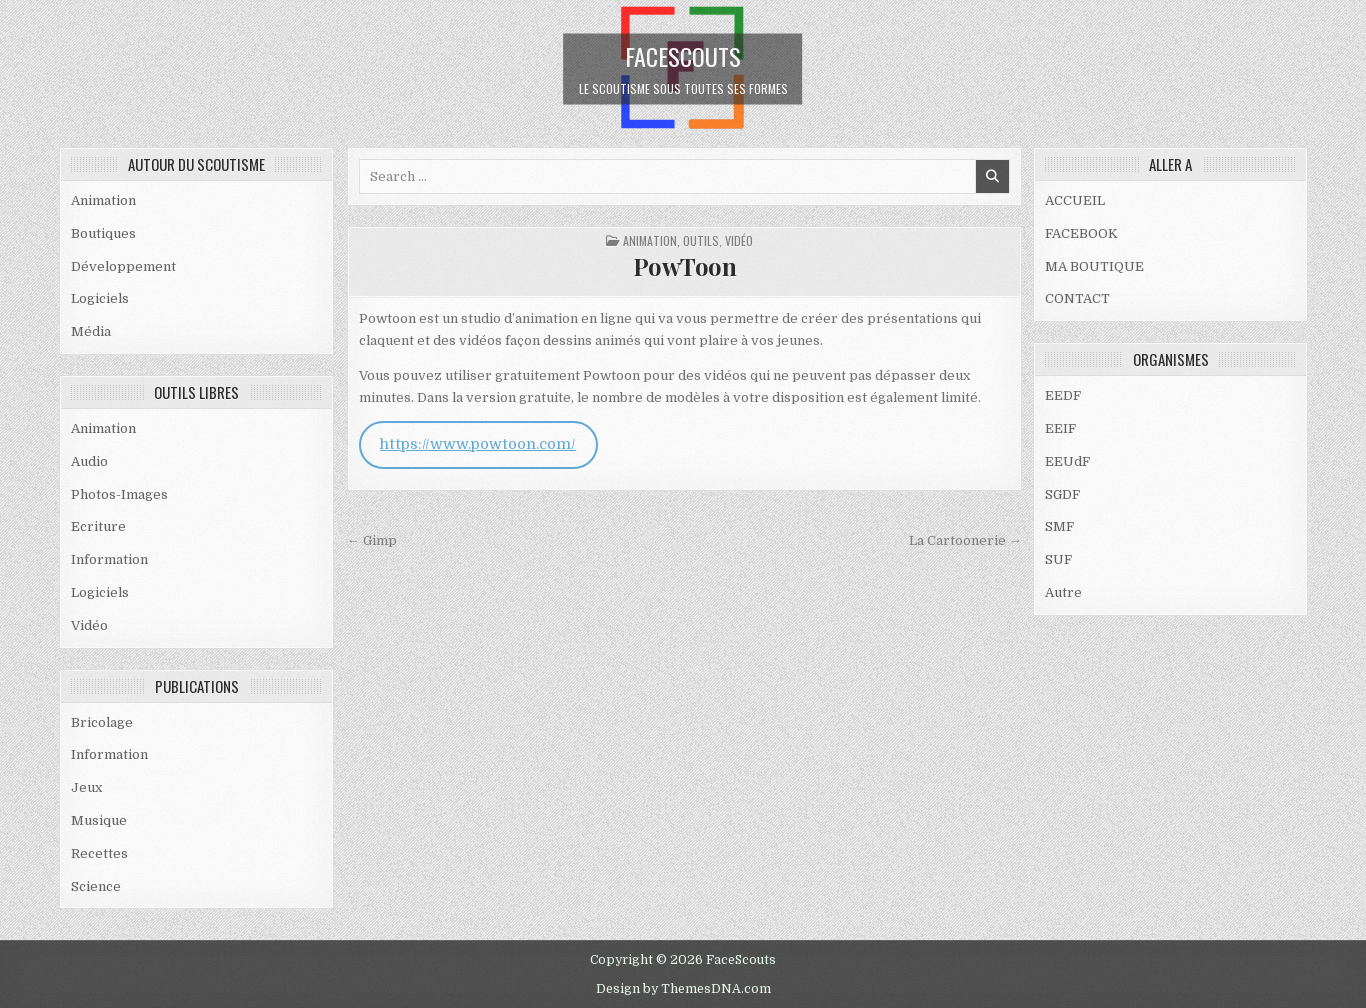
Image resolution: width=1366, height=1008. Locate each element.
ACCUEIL (1075, 200)
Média (91, 331)
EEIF (1060, 428)
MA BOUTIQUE (1094, 266)
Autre (1063, 592)
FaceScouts (683, 55)
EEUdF (1067, 461)
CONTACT (1077, 298)
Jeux (86, 787)
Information (109, 559)
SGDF (1062, 494)
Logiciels (100, 298)
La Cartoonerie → (965, 540)
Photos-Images (119, 494)
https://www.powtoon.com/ (478, 444)
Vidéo (89, 625)
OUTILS (701, 240)
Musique (99, 820)
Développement (123, 266)
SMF (1059, 526)
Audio (89, 461)
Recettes (99, 853)
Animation (103, 200)
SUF (1058, 559)
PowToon (685, 266)
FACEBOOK (1081, 233)
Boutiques (103, 233)
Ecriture (98, 526)
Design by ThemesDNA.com (683, 989)
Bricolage (102, 722)
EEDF (1063, 395)
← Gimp (372, 540)
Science (96, 886)
